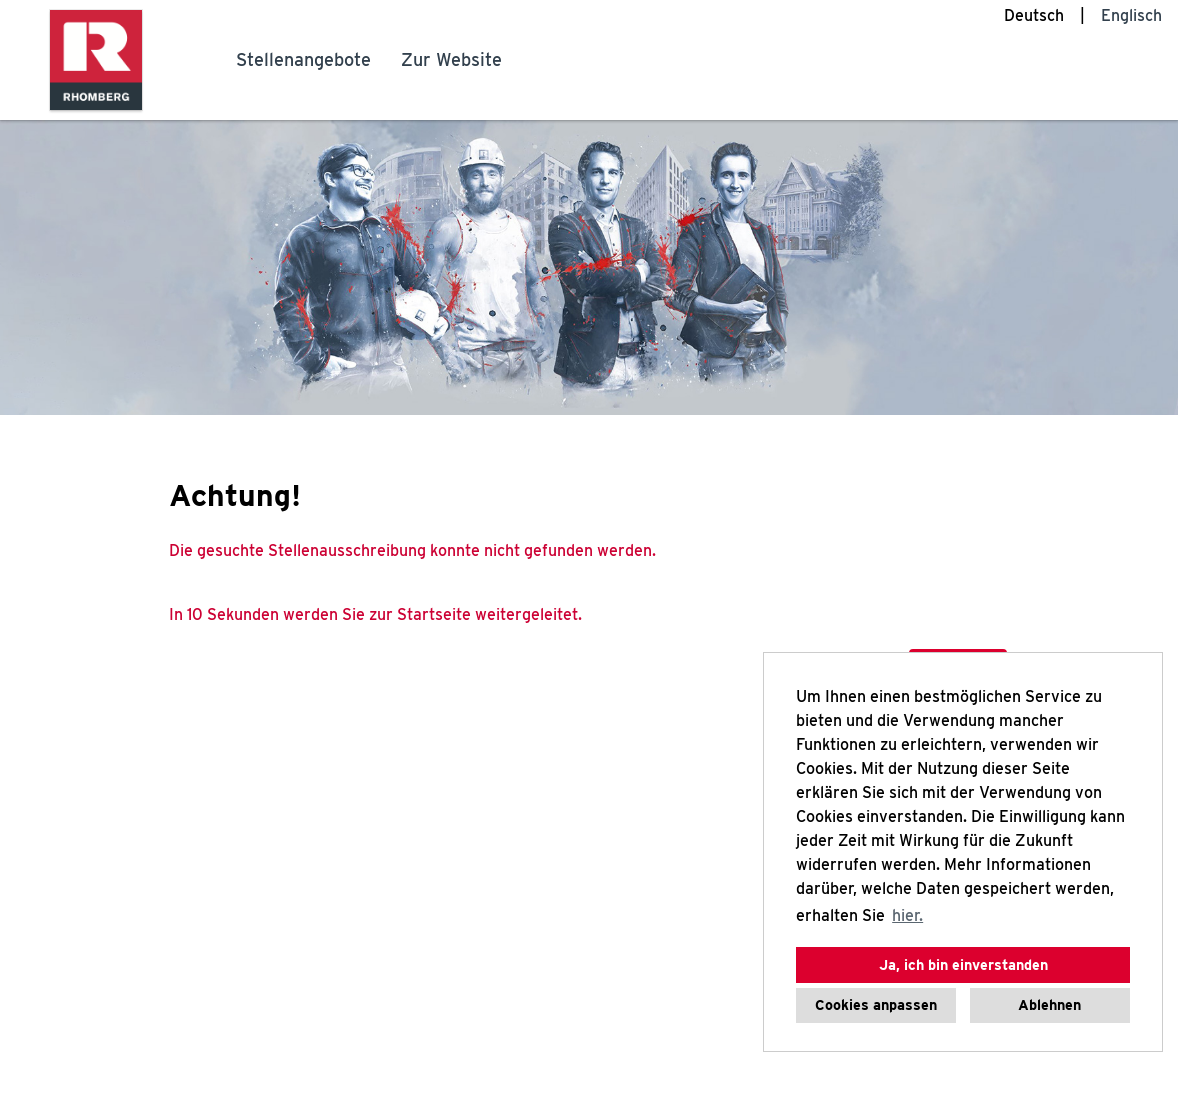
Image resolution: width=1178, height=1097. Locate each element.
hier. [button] (907, 915)
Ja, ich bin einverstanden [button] (963, 964)
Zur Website (451, 59)
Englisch (1131, 15)
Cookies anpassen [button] (876, 1004)
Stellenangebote (303, 59)
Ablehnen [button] (1049, 1004)
